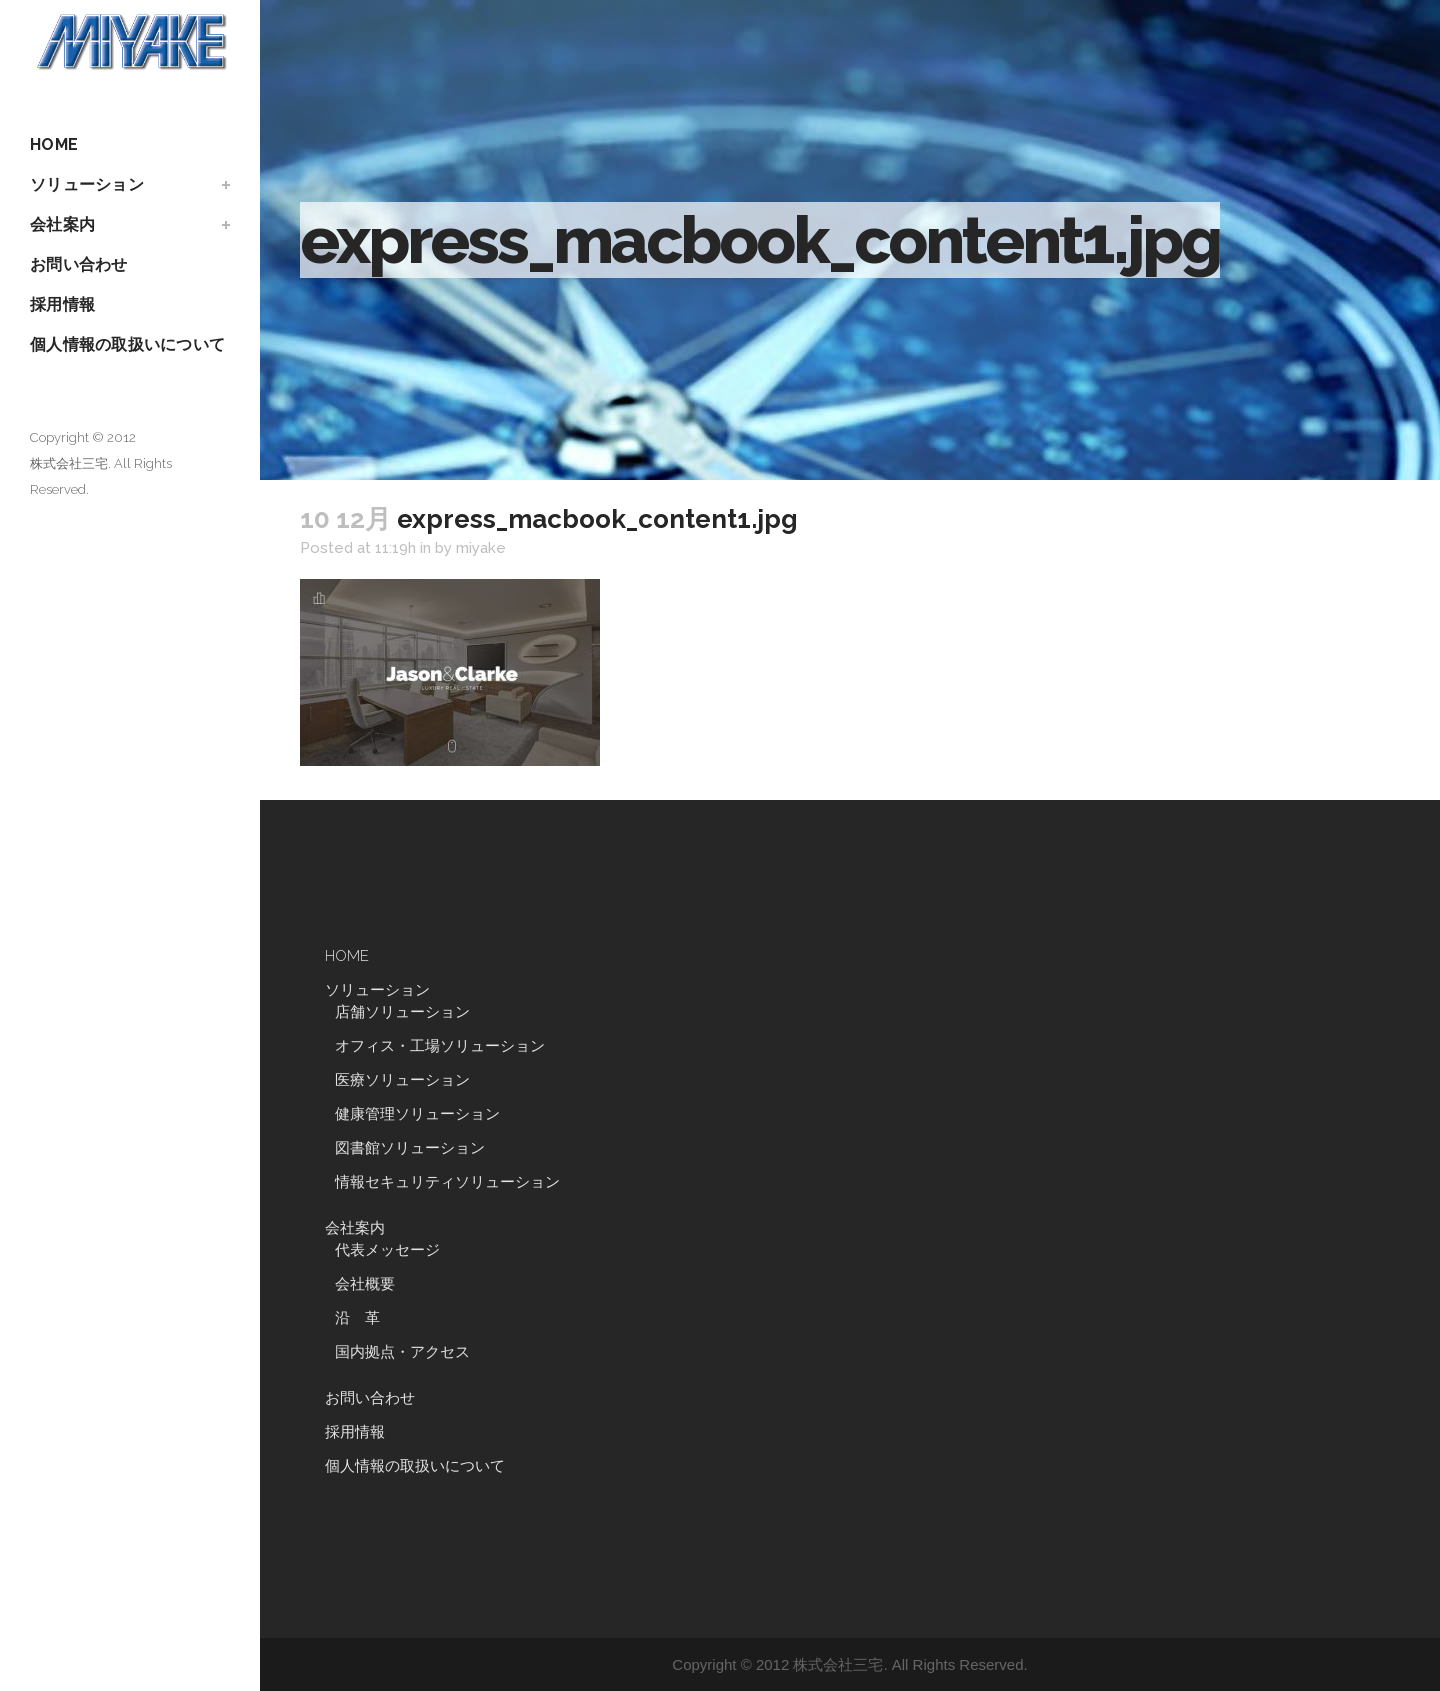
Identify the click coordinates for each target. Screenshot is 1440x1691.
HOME (347, 956)
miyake (481, 548)
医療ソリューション (402, 1080)
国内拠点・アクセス (402, 1352)
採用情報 (355, 1432)
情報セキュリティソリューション (447, 1182)
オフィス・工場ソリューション (440, 1046)
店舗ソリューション (402, 1012)
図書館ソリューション (410, 1148)
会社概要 (365, 1284)
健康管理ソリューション (417, 1114)
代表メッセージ (387, 1250)
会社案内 (355, 1228)
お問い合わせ (370, 1398)
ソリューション (377, 990)
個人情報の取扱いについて (415, 1466)
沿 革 (365, 1318)
